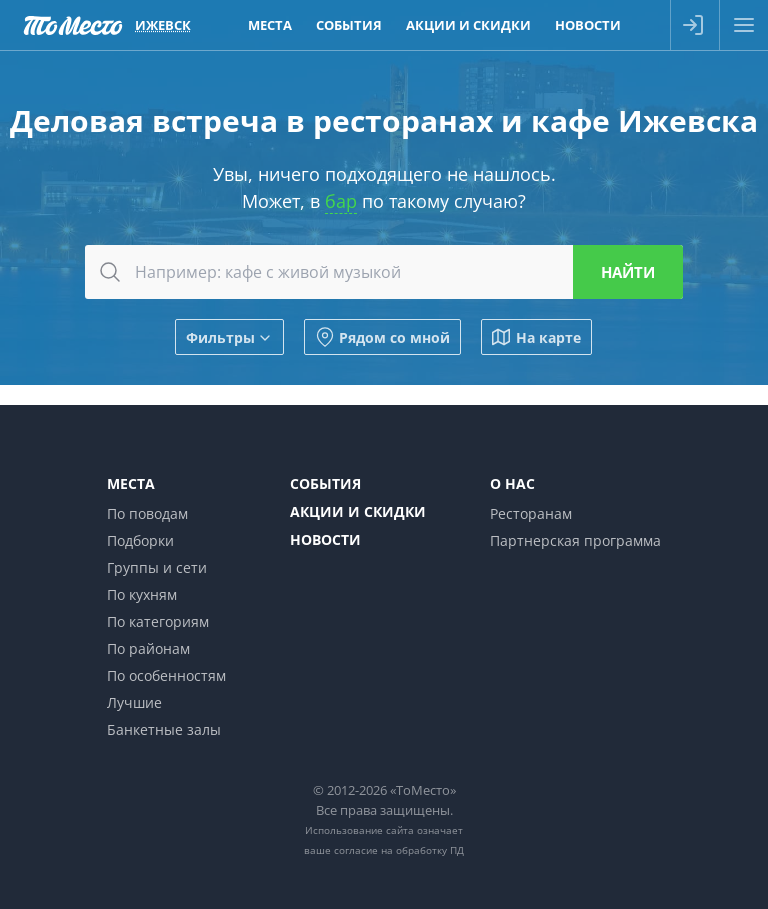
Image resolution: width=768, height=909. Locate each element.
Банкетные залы (164, 729)
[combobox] (384, 272)
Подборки (140, 540)
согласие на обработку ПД (399, 850)
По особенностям (166, 675)
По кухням (142, 594)
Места (131, 483)
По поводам (147, 513)
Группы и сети (157, 567)
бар (341, 201)
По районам (148, 648)
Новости (325, 539)
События (325, 483)
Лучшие (134, 702)
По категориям (158, 621)
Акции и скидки (358, 511)
